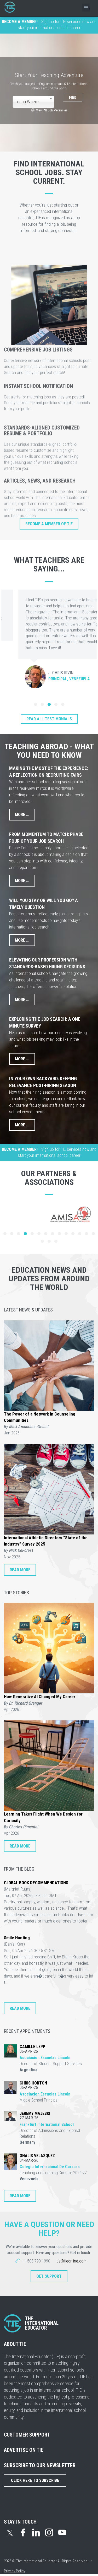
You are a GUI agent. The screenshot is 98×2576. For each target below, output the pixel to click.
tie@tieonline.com (71, 2261)
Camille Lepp (32, 2046)
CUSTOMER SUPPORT (27, 2435)
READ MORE (20, 1569)
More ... (22, 814)
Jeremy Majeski (35, 2113)
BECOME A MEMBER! (20, 21)
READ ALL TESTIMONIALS (49, 718)
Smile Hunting (17, 1937)
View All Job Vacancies (49, 110)
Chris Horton (33, 2083)
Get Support (49, 2276)
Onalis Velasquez (37, 2155)
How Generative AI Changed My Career (39, 1696)
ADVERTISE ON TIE (23, 2450)
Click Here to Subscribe (35, 2480)
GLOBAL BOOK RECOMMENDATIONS (36, 1882)
